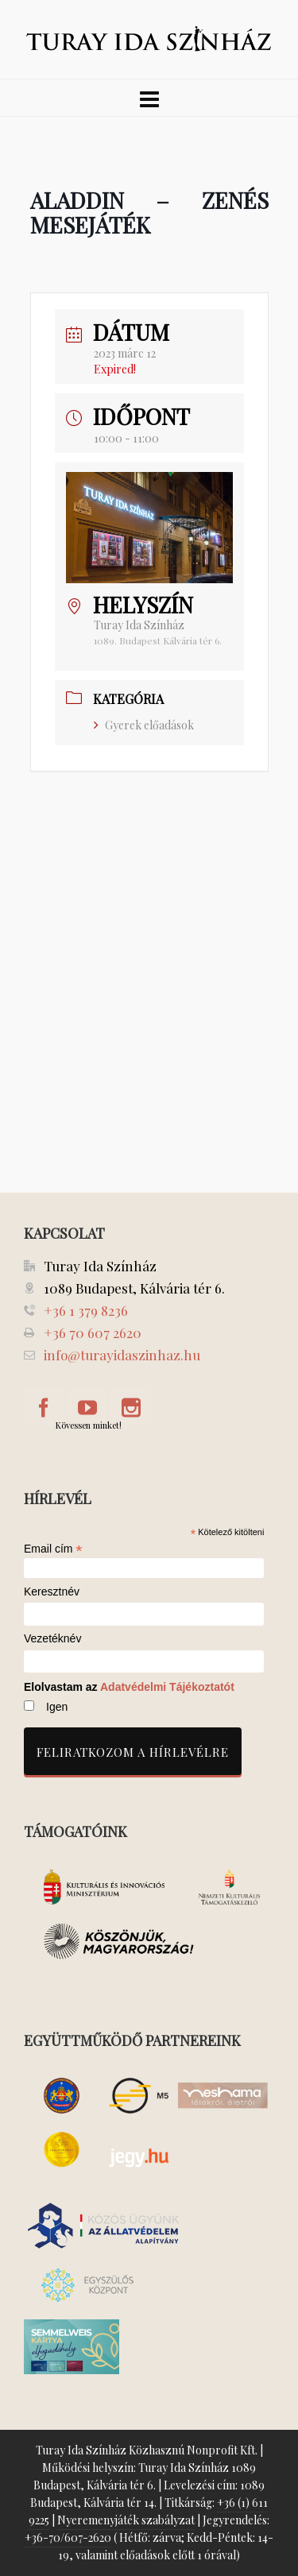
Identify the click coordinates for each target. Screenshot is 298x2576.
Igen (57, 1706)
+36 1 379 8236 (86, 1310)
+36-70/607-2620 (68, 2537)
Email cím (53, 1548)
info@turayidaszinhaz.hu (122, 1354)
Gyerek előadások (144, 725)
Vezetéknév (52, 1639)
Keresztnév (51, 1592)
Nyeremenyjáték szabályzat (126, 2520)
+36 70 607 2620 (92, 1332)
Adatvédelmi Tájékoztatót (167, 1687)
